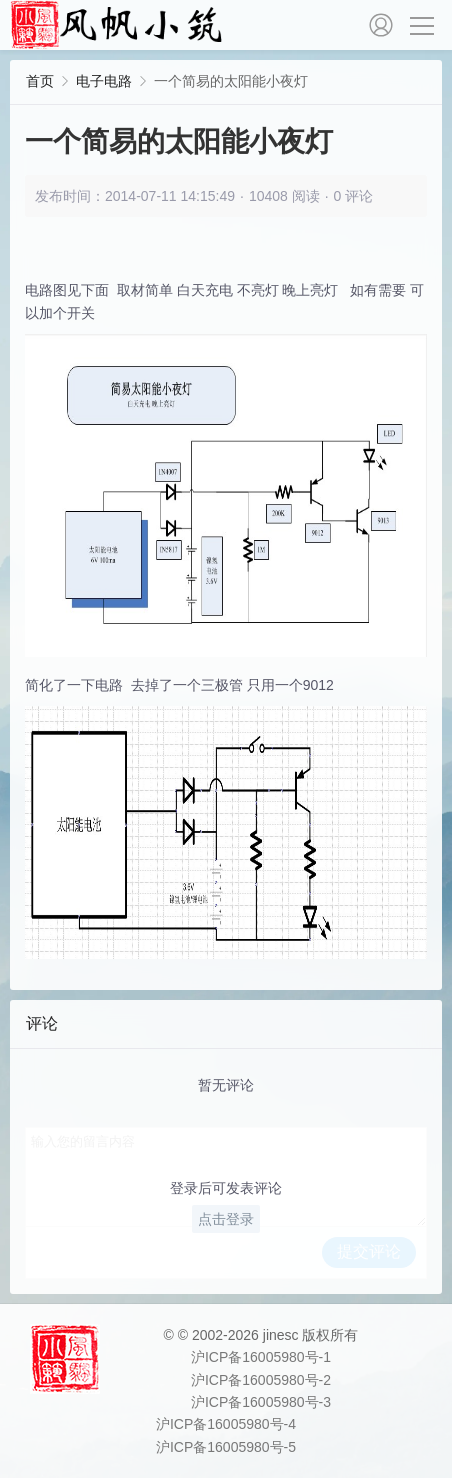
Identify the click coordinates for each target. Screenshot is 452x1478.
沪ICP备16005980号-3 (261, 1402)
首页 (40, 81)
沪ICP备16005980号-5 (226, 1447)
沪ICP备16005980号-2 (261, 1380)
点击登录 (226, 1219)
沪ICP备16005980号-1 (261, 1357)
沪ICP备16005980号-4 (226, 1424)
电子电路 (104, 81)
